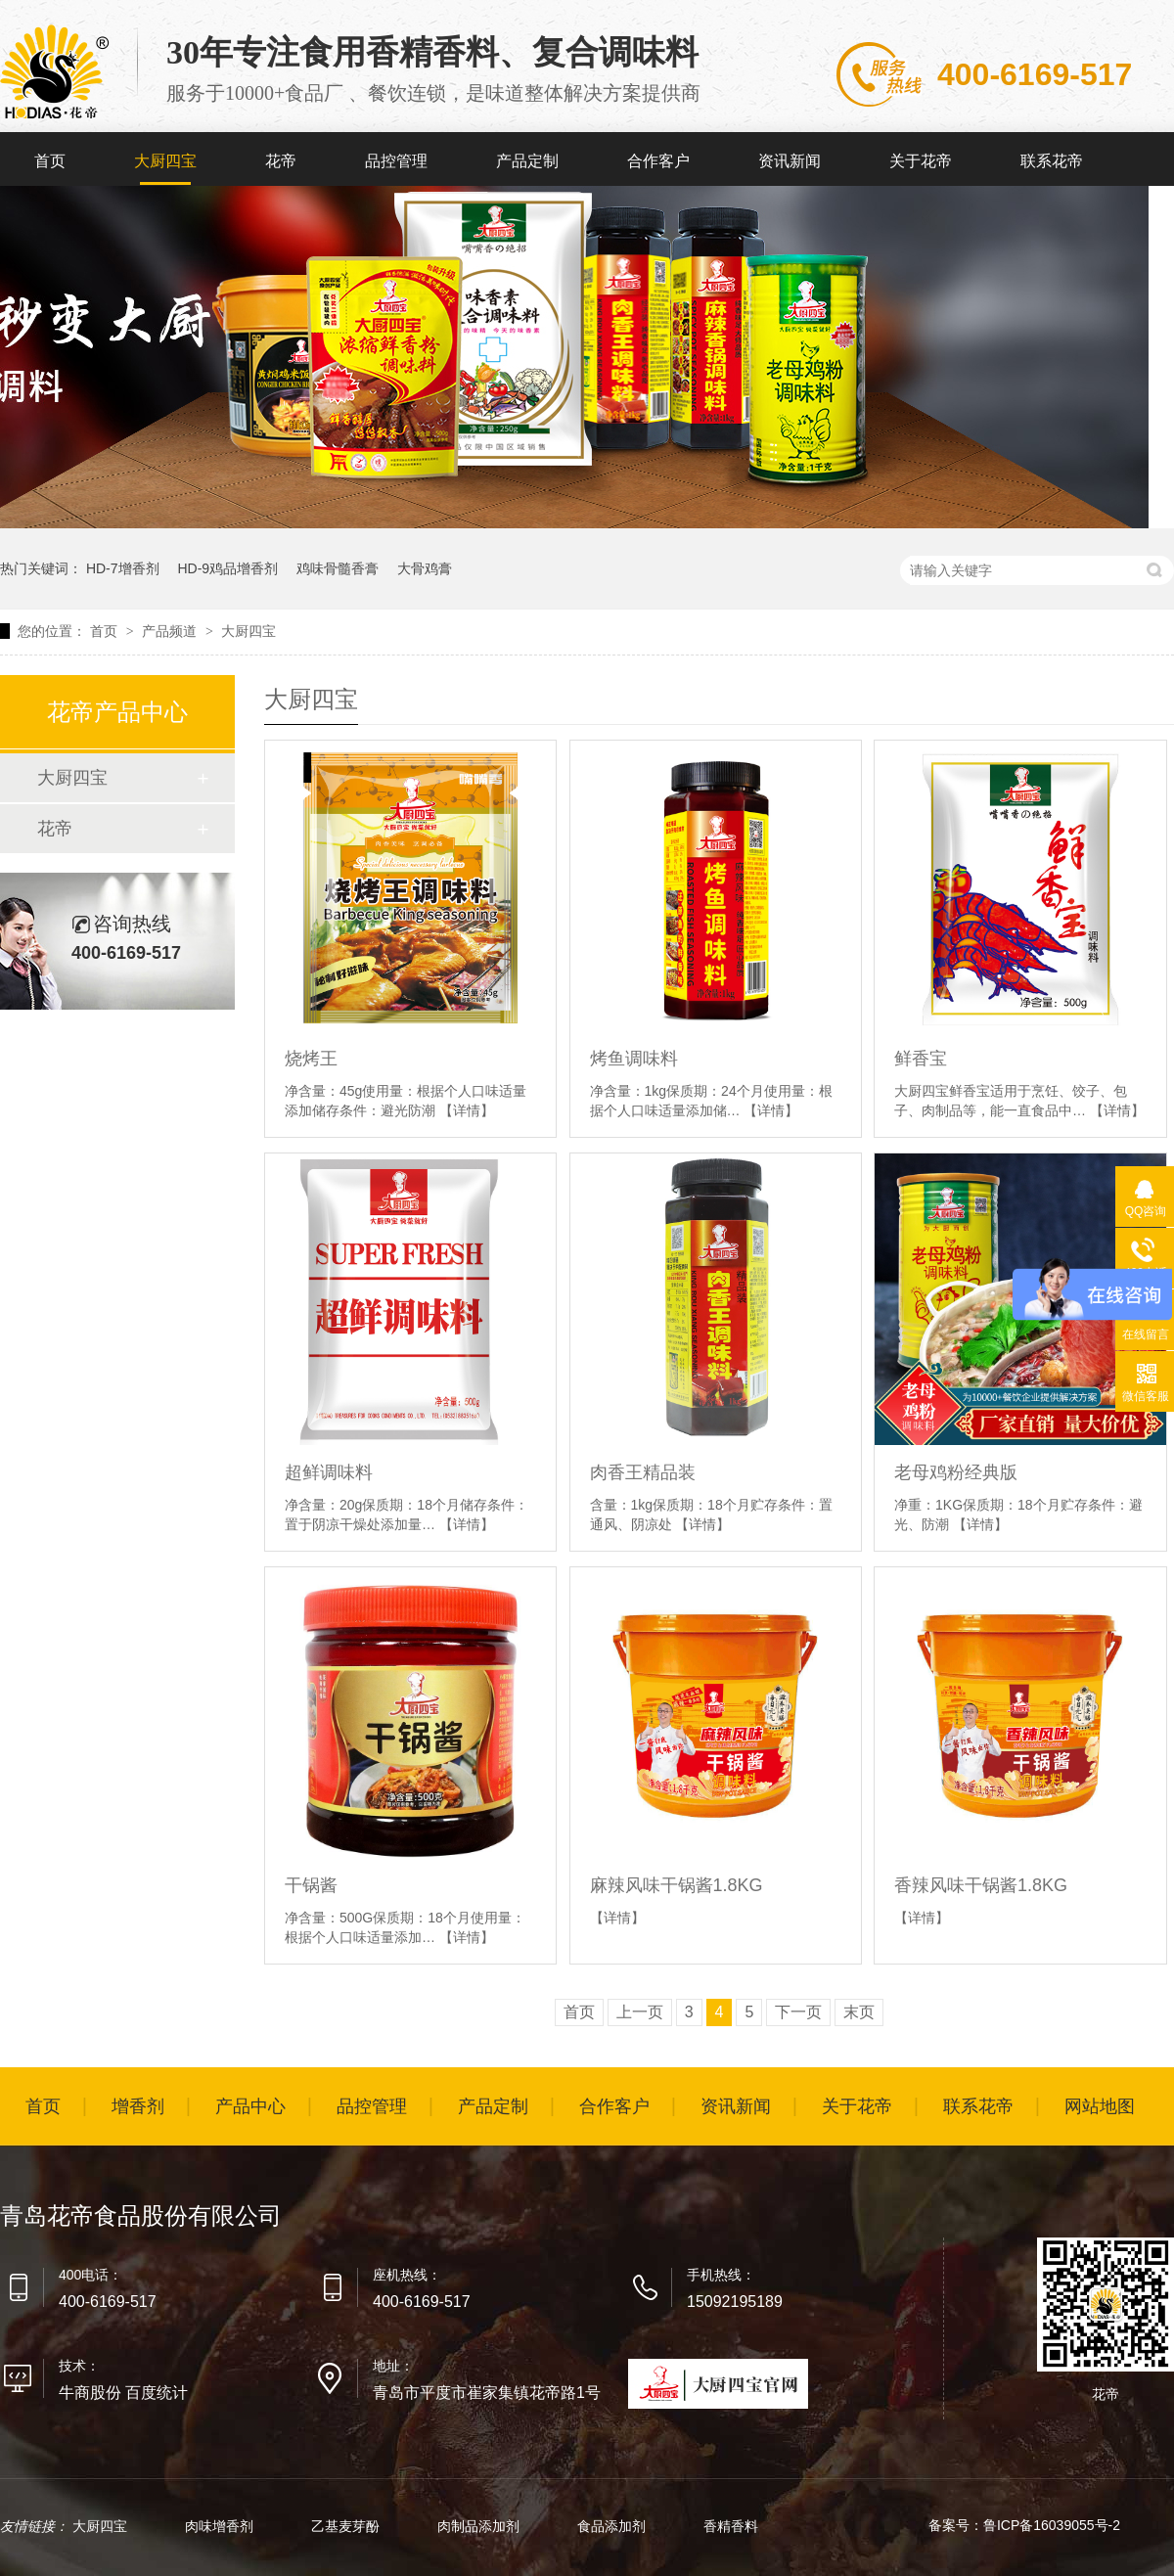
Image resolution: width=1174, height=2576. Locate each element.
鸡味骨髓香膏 (337, 568)
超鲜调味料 (329, 1472)
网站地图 (1099, 2106)
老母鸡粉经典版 (955, 1472)
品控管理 (396, 161)
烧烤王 (311, 1058)
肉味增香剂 (221, 2526)
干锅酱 (311, 1885)
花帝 (280, 161)
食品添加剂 (613, 2526)
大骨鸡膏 (424, 568)
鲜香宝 (920, 1058)
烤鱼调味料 (634, 1058)
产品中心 (250, 2106)
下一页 (798, 2012)
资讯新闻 (789, 161)
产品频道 (171, 631)
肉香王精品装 (643, 1472)
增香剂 (138, 2106)
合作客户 (658, 161)
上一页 (639, 2012)
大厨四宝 (165, 161)
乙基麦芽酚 (347, 2526)
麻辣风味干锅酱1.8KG (676, 1885)
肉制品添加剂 (480, 2526)
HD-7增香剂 (122, 568)
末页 (859, 2012)
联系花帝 (1051, 161)
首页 (50, 161)
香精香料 (730, 2526)
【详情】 (466, 1110)
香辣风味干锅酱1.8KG (980, 1885)
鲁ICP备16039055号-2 (1051, 2525)
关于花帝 (920, 161)
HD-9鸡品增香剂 (227, 568)
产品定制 (527, 161)
